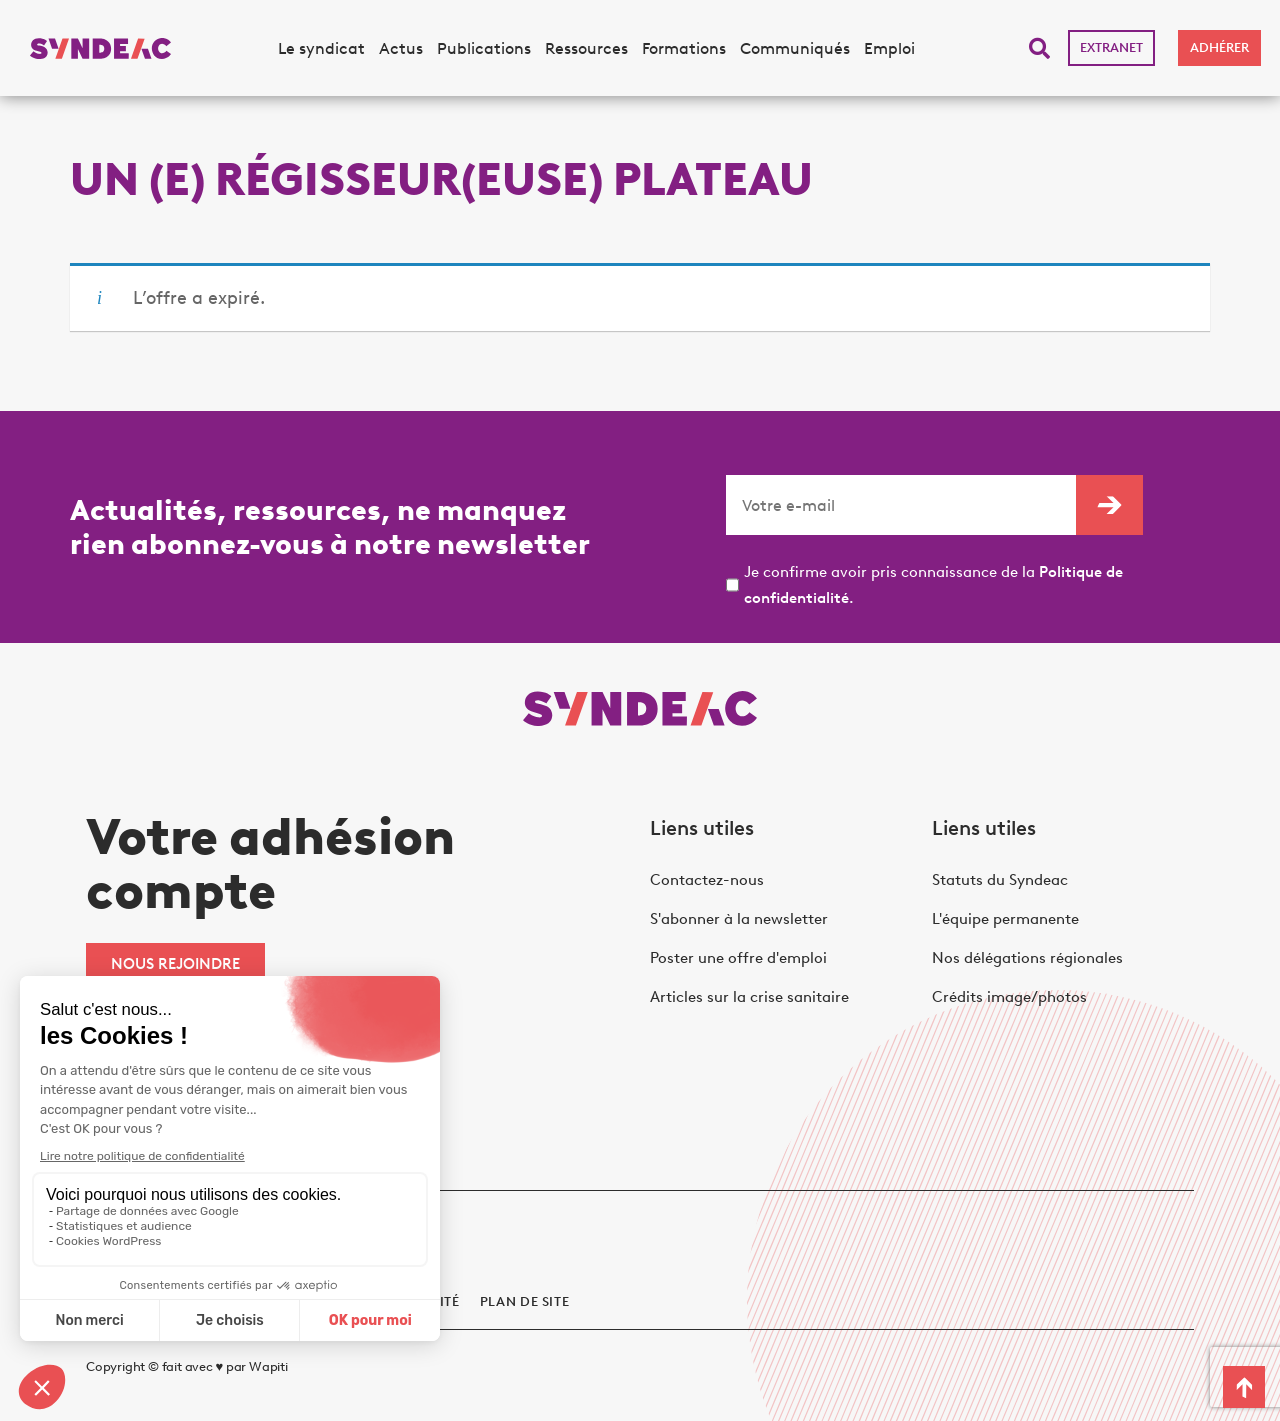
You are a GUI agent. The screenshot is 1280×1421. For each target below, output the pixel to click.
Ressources (586, 48)
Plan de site (525, 1301)
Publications (484, 48)
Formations (684, 48)
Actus (401, 48)
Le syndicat (321, 48)
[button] (1039, 48)
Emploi (889, 48)
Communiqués (795, 48)
